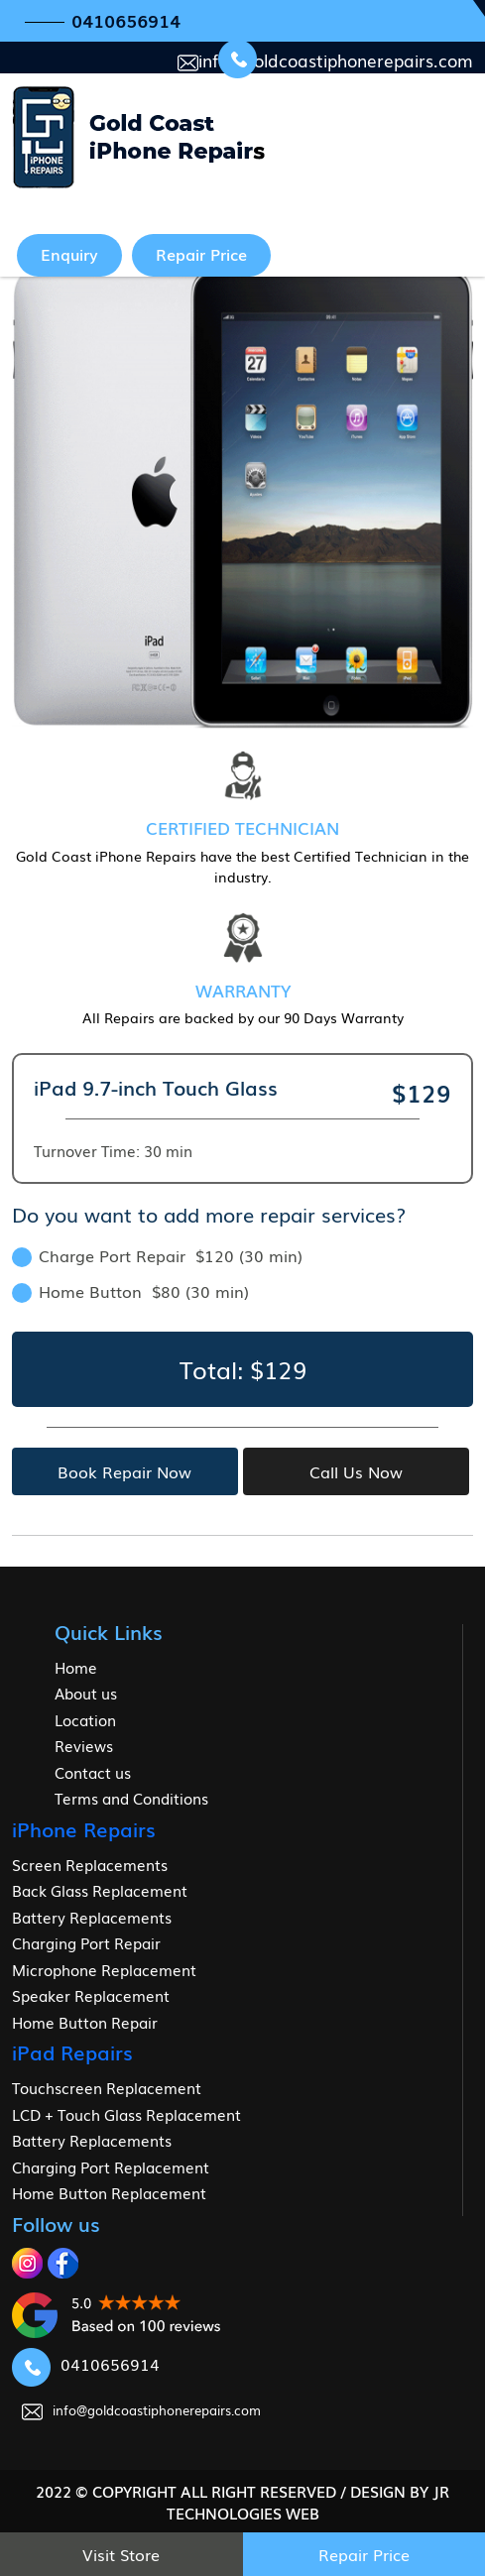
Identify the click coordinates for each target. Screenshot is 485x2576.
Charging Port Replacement (110, 2166)
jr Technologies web (308, 2502)
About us (86, 1692)
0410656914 (126, 20)
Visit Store (121, 2554)
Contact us (93, 1772)
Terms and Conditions (131, 1798)
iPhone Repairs (84, 1828)
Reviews (84, 1745)
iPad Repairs (72, 2051)
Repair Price (201, 254)
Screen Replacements (90, 1864)
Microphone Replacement (104, 1969)
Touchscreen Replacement (106, 2087)
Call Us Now (356, 1471)
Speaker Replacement (91, 1995)
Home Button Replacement (109, 2192)
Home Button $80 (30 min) (130, 1291)
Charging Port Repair (86, 1942)
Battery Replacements (92, 1917)
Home (76, 1667)
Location (85, 1719)
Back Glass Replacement (99, 1890)
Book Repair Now (124, 1471)
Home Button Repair (85, 2022)
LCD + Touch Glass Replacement (126, 2114)
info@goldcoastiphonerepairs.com (325, 60)
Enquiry (69, 254)
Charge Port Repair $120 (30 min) (157, 1255)
